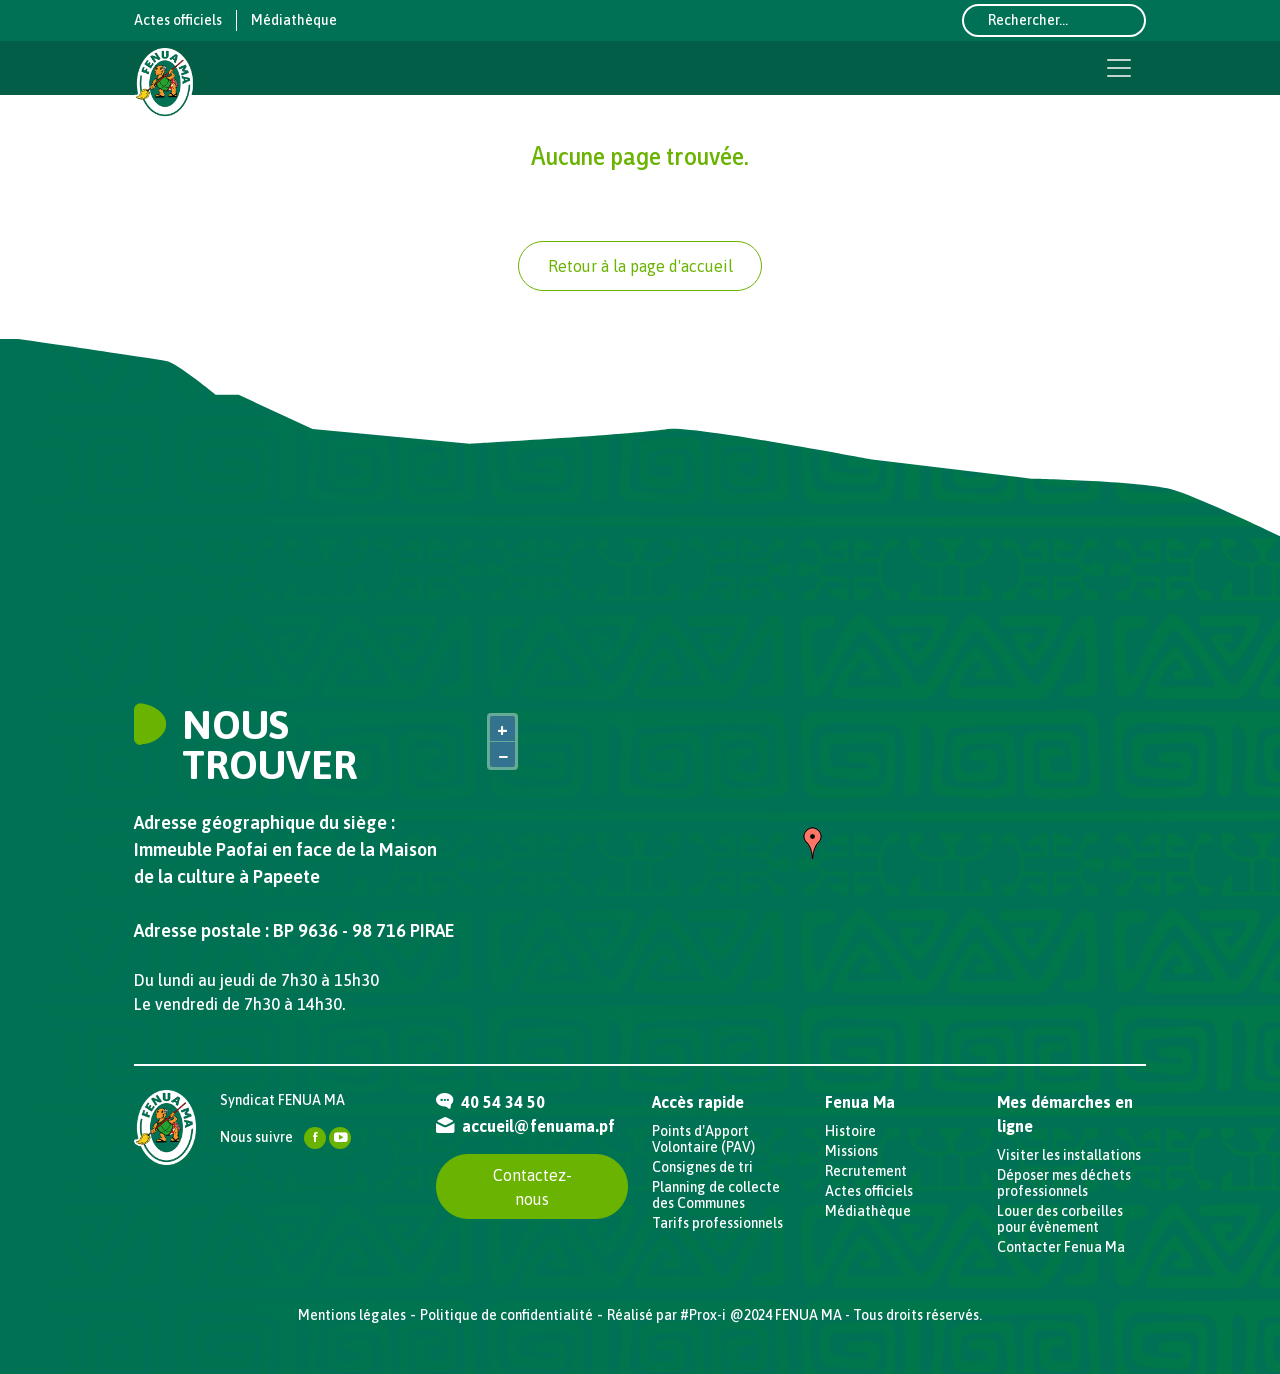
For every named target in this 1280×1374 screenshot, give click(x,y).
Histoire (850, 1131)
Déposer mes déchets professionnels (1064, 1183)
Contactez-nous (532, 1187)
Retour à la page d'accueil (640, 266)
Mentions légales (352, 1315)
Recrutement (866, 1171)
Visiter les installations (1069, 1155)
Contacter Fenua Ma (1061, 1247)
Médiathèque (294, 20)
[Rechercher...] (1054, 20)
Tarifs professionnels (717, 1223)
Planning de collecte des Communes (716, 1195)
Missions (851, 1151)
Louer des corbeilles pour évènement (1060, 1219)
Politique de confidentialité (506, 1315)
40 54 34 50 (490, 1102)
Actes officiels (178, 20)
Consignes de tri (702, 1167)
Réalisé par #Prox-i (666, 1315)
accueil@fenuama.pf (525, 1126)
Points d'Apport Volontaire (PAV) (703, 1139)
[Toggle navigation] (1119, 68)
